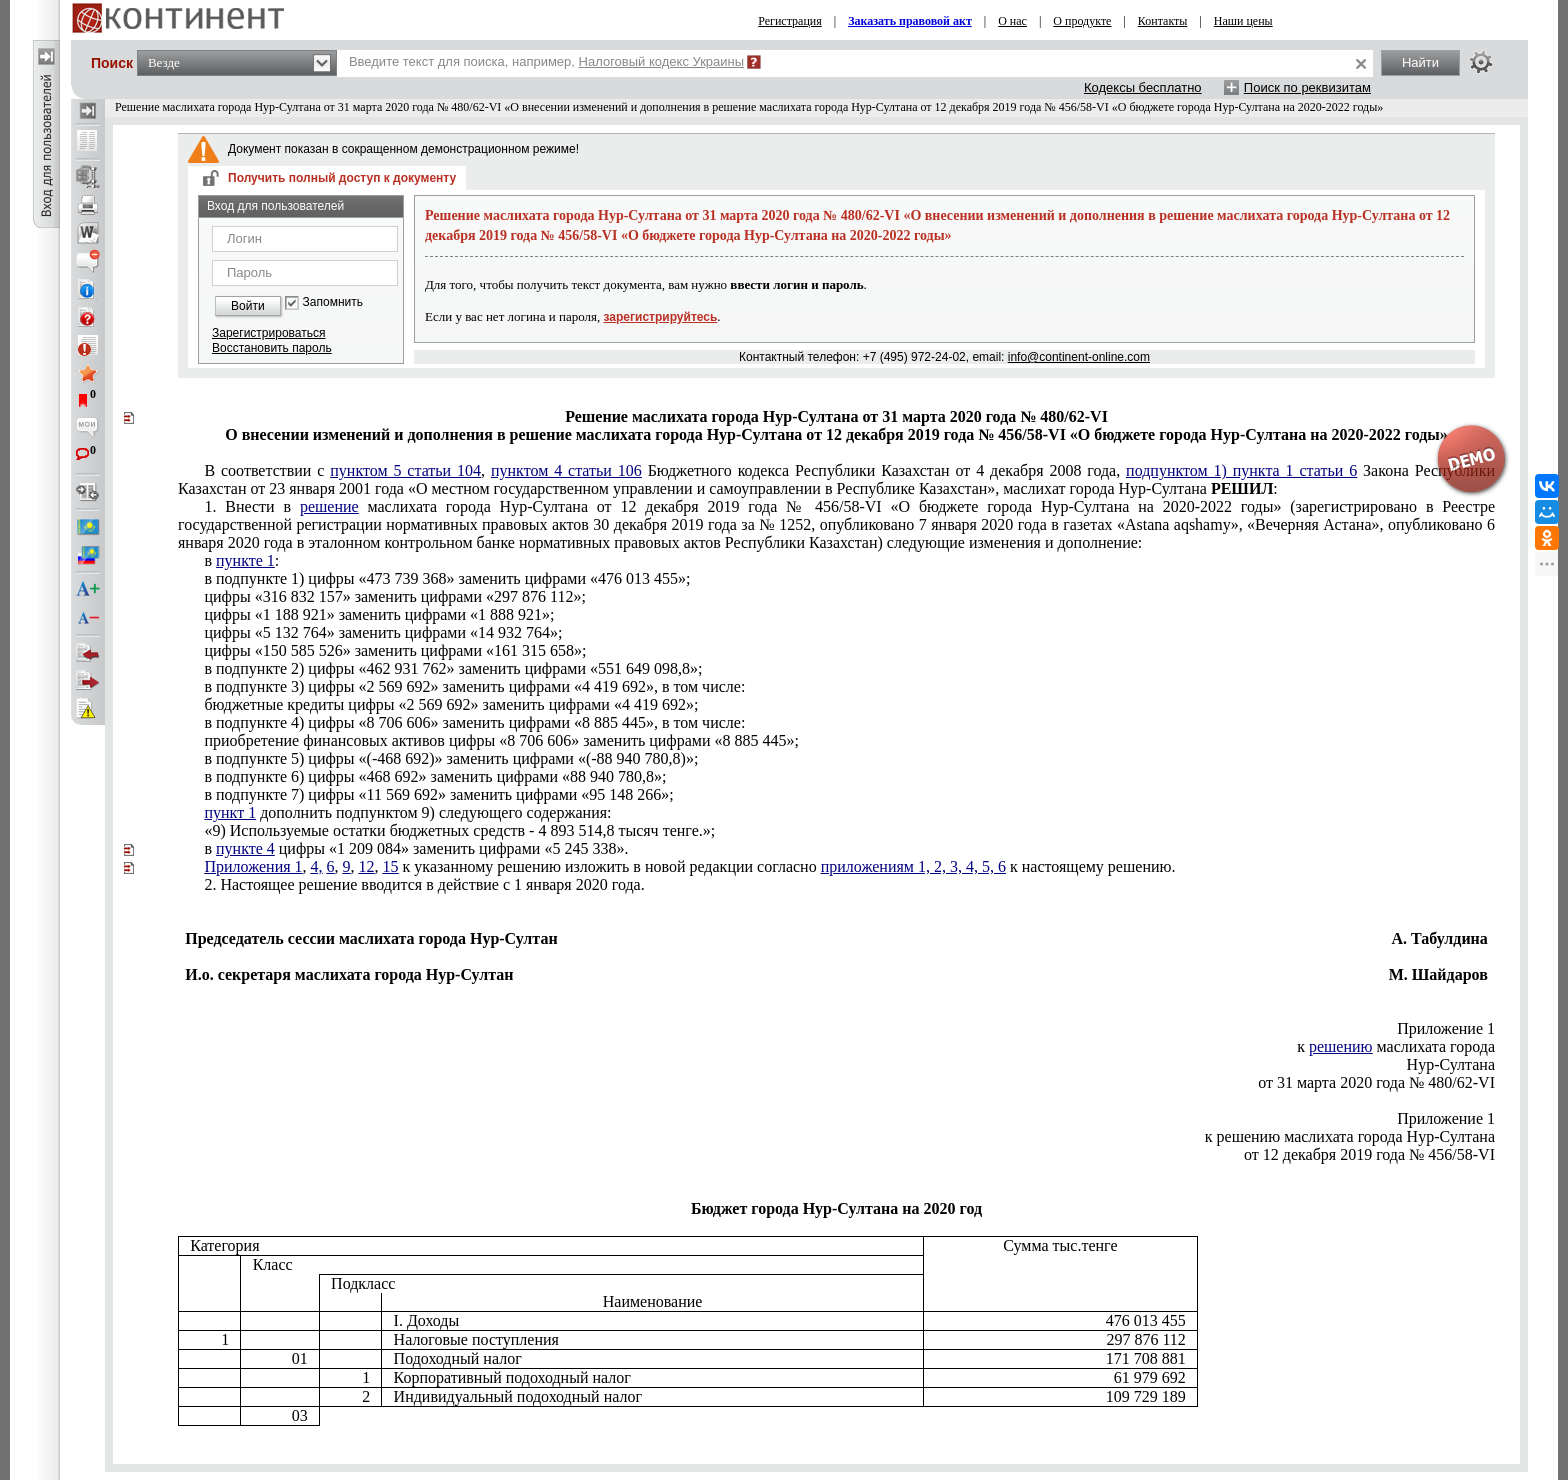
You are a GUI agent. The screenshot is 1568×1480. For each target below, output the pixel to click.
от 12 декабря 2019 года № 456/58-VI (1369, 1154)
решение (329, 506)
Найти (1420, 62)
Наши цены (1243, 21)
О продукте (1082, 21)
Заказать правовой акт (910, 21)
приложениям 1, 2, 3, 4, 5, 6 (913, 866)
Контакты (1163, 21)
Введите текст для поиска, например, (546, 61)
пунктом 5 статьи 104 (405, 470)
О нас (1012, 21)
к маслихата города (1396, 1046)
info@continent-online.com (1079, 357)
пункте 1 (245, 560)
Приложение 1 (1446, 1028)
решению (1341, 1046)
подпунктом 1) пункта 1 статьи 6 (1241, 470)
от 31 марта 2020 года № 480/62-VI (1376, 1082)
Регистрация (790, 21)
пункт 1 (230, 812)
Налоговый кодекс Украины (662, 61)
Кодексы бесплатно (1143, 87)
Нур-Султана (1451, 1064)
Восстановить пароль (272, 348)
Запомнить (333, 302)
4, (317, 866)
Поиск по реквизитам (1307, 87)
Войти (248, 306)
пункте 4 (245, 848)
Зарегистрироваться (268, 333)
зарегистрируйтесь (661, 317)
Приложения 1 (253, 866)
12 (367, 866)
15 (391, 866)
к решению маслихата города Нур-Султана (1350, 1136)
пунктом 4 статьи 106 (566, 470)
